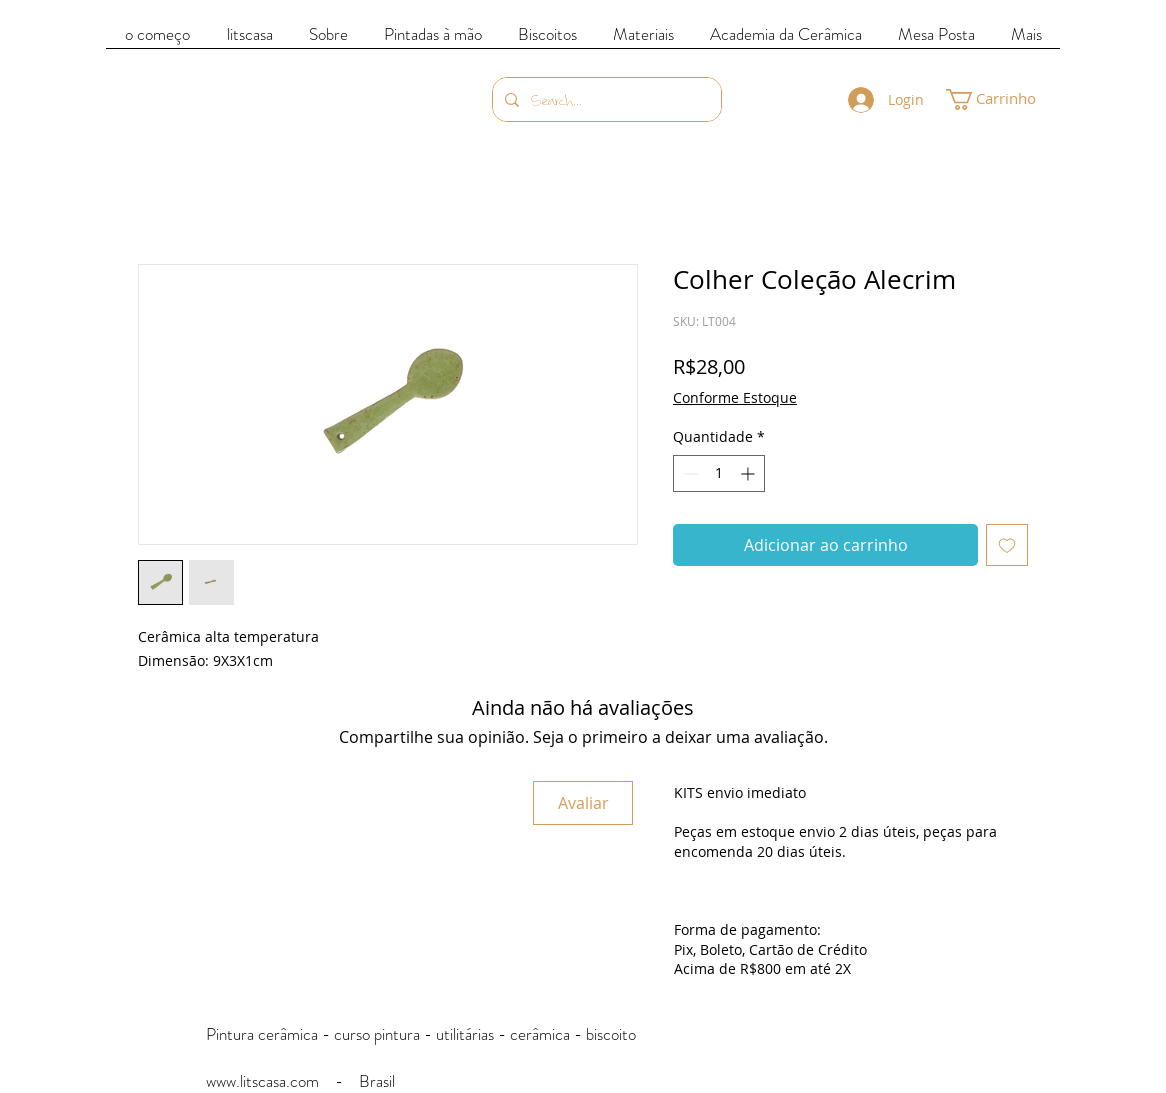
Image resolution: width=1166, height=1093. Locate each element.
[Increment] (749, 473)
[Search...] (605, 99)
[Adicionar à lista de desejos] (1007, 545)
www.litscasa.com (262, 1081)
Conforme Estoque (735, 397)
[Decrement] (688, 473)
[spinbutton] (719, 473)
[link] (1003, 99)
